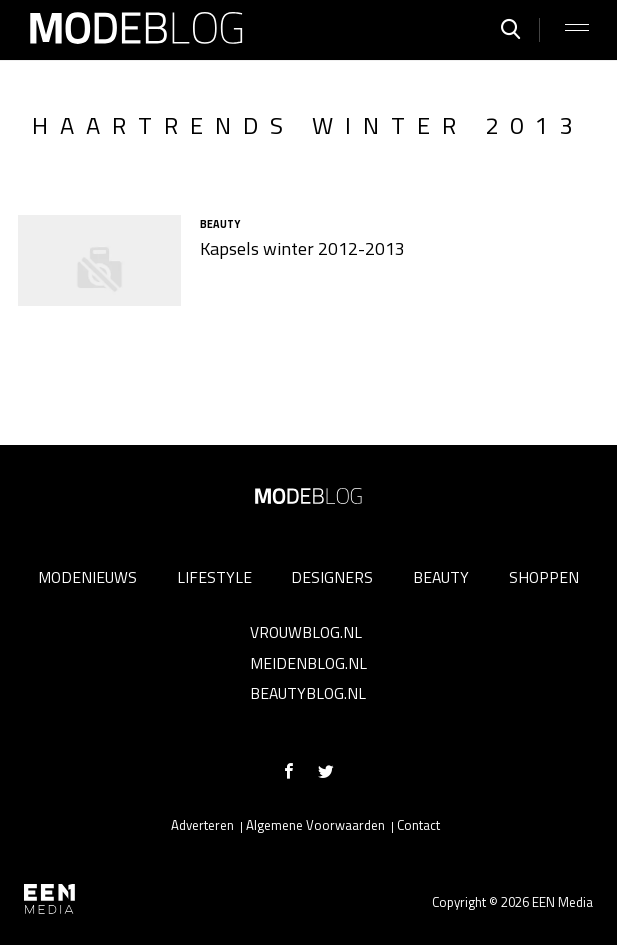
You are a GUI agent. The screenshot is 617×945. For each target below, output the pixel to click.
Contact (418, 825)
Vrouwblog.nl (306, 632)
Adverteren (202, 825)
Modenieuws (87, 577)
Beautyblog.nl (308, 693)
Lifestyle (214, 577)
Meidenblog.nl (308, 663)
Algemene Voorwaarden (315, 825)
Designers (332, 577)
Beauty (441, 577)
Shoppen (544, 577)
